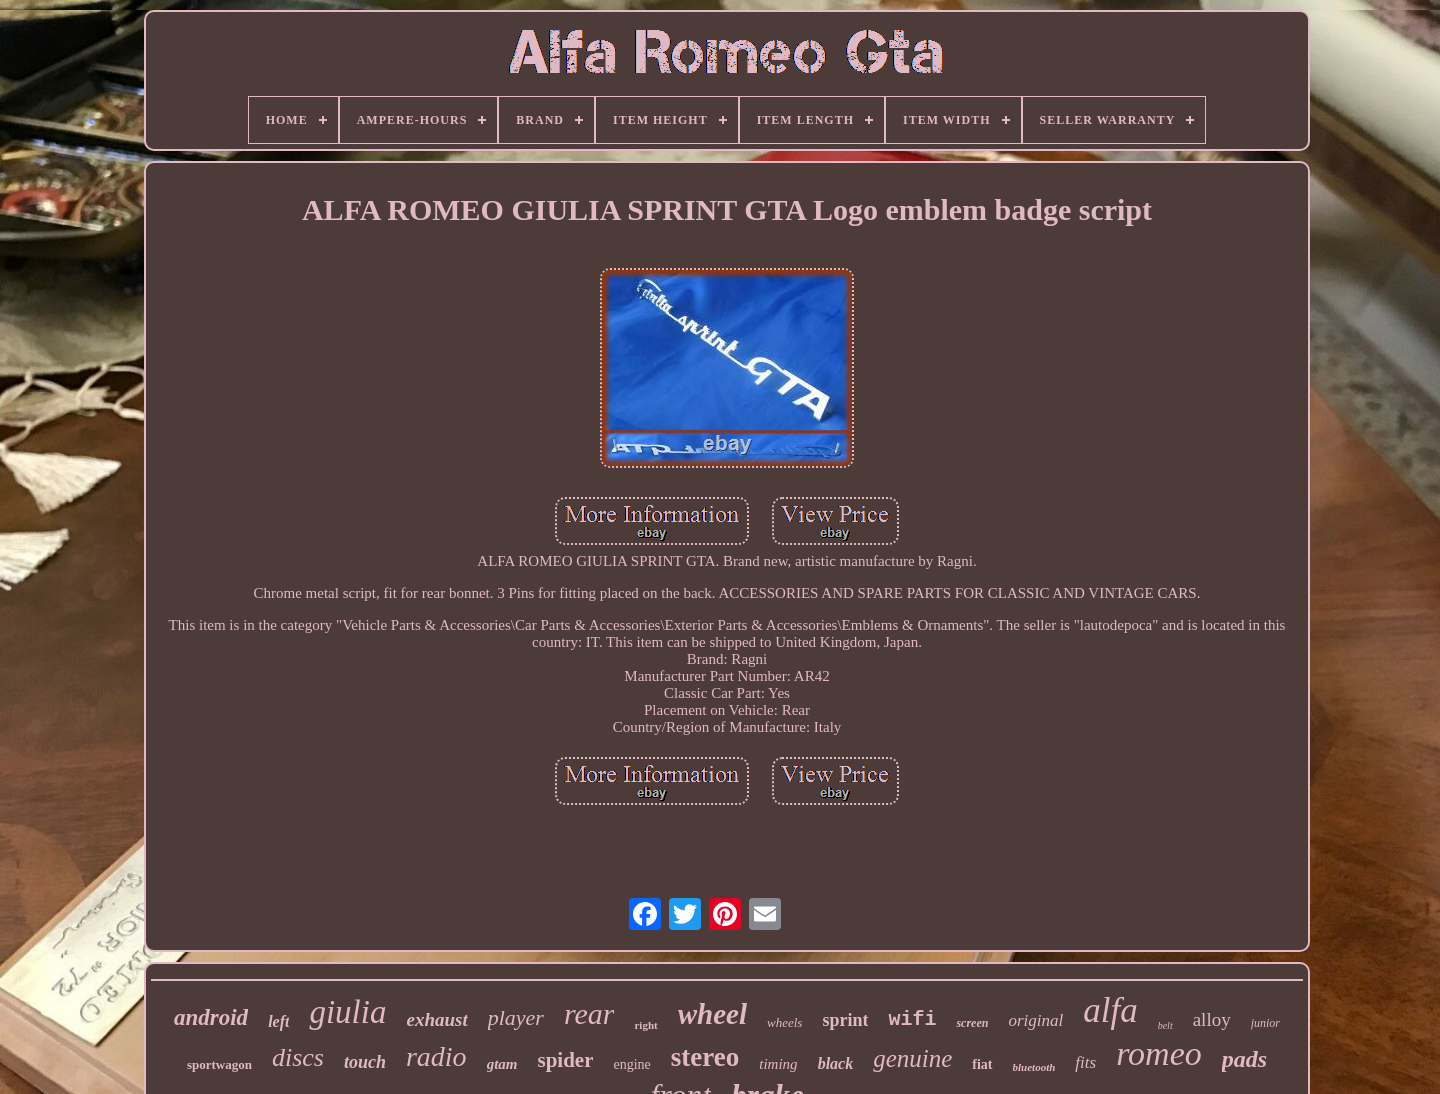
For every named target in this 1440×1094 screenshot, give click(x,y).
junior (1265, 1023)
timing (778, 1064)
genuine (912, 1058)
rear (589, 1013)
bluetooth (1034, 1067)
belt (1165, 1025)
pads (1244, 1059)
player (516, 1017)
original (1035, 1020)
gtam (502, 1064)
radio (436, 1056)
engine (631, 1064)
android (211, 1017)
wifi (912, 1019)
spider (565, 1060)
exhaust (436, 1019)
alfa (1110, 1010)
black (836, 1063)
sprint (845, 1020)
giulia (347, 1012)
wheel (712, 1014)
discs (298, 1057)
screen (972, 1023)
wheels (784, 1022)
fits (1085, 1062)
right (645, 1025)
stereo (705, 1057)
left (278, 1021)
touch (365, 1062)
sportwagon (219, 1064)
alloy (1212, 1019)
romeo (1159, 1053)
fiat (982, 1064)
